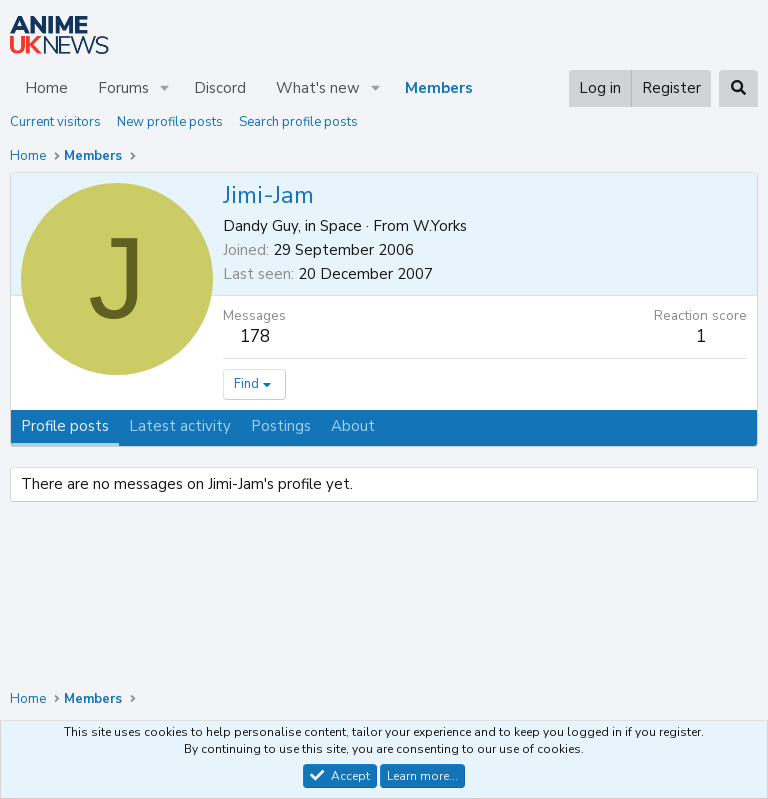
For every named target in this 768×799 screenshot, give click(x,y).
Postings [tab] (281, 426)
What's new (318, 88)
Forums (123, 88)
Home (46, 88)
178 (255, 336)
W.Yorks (440, 226)
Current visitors (55, 122)
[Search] (738, 88)
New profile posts (170, 122)
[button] (165, 88)
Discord (220, 88)
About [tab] (353, 426)
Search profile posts (298, 122)
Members (439, 88)
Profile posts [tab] (65, 426)
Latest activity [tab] (180, 426)
